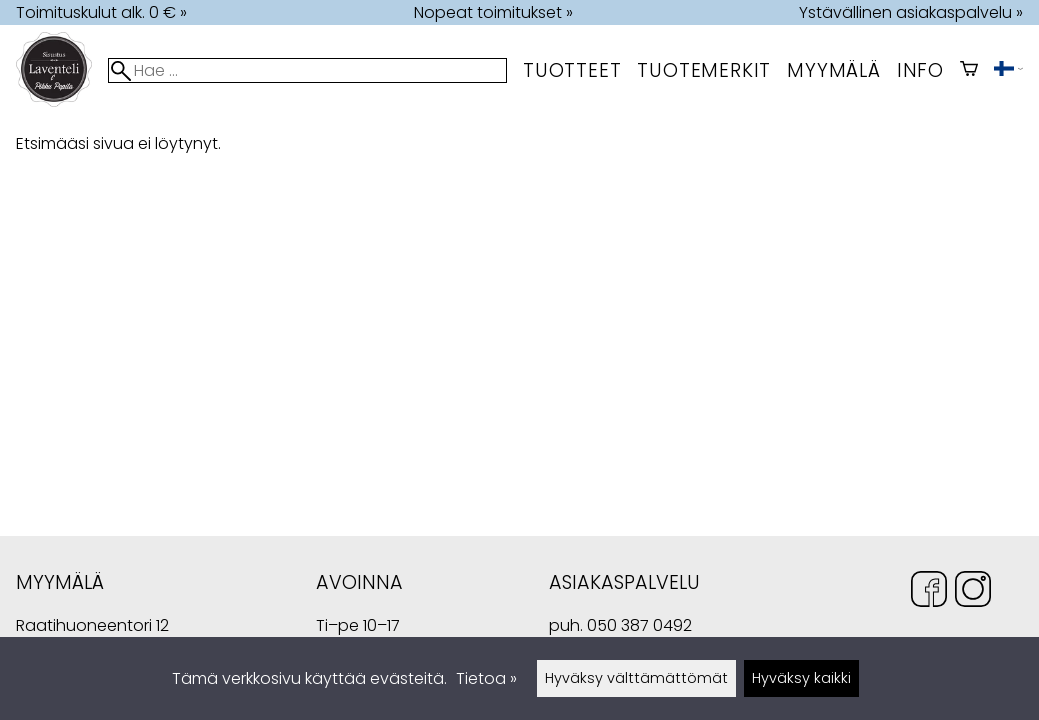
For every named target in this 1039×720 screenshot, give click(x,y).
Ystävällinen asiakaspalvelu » (911, 12)
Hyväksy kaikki (801, 678)
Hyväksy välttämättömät (636, 678)
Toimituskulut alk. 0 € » (101, 12)
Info (920, 70)
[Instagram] (973, 592)
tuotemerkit (704, 70)
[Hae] (307, 70)
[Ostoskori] (969, 70)
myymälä (834, 70)
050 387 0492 (639, 625)
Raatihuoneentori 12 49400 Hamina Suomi (92, 627)
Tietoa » (486, 678)
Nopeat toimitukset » (493, 12)
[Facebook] (929, 592)
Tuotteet (572, 70)
